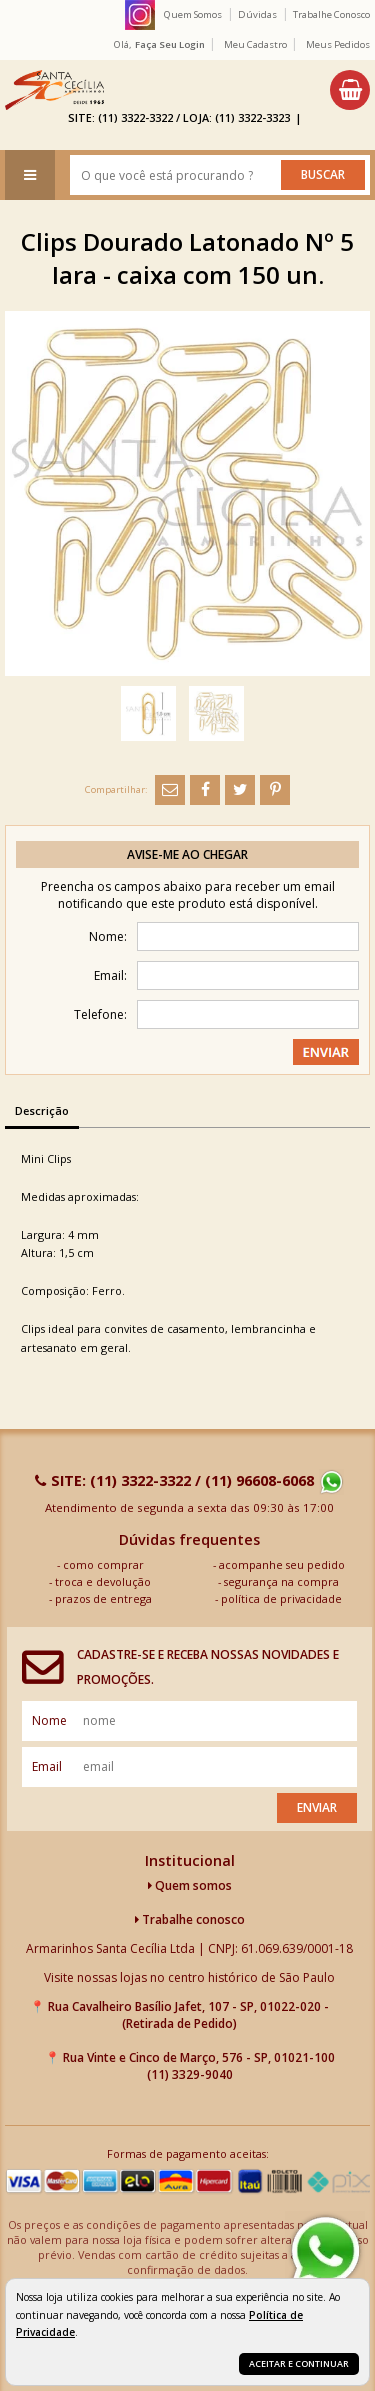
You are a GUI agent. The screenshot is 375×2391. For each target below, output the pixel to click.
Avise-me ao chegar (187, 854)
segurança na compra (281, 1581)
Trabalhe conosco (190, 1919)
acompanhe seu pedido (282, 1564)
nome (49, 1720)
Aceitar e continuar (299, 2363)
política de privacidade (281, 1598)
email (47, 1766)
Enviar (317, 1807)
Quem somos (190, 1885)
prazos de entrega (103, 1598)
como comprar (103, 1564)
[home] (54, 90)
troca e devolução (103, 1581)
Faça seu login (170, 44)
